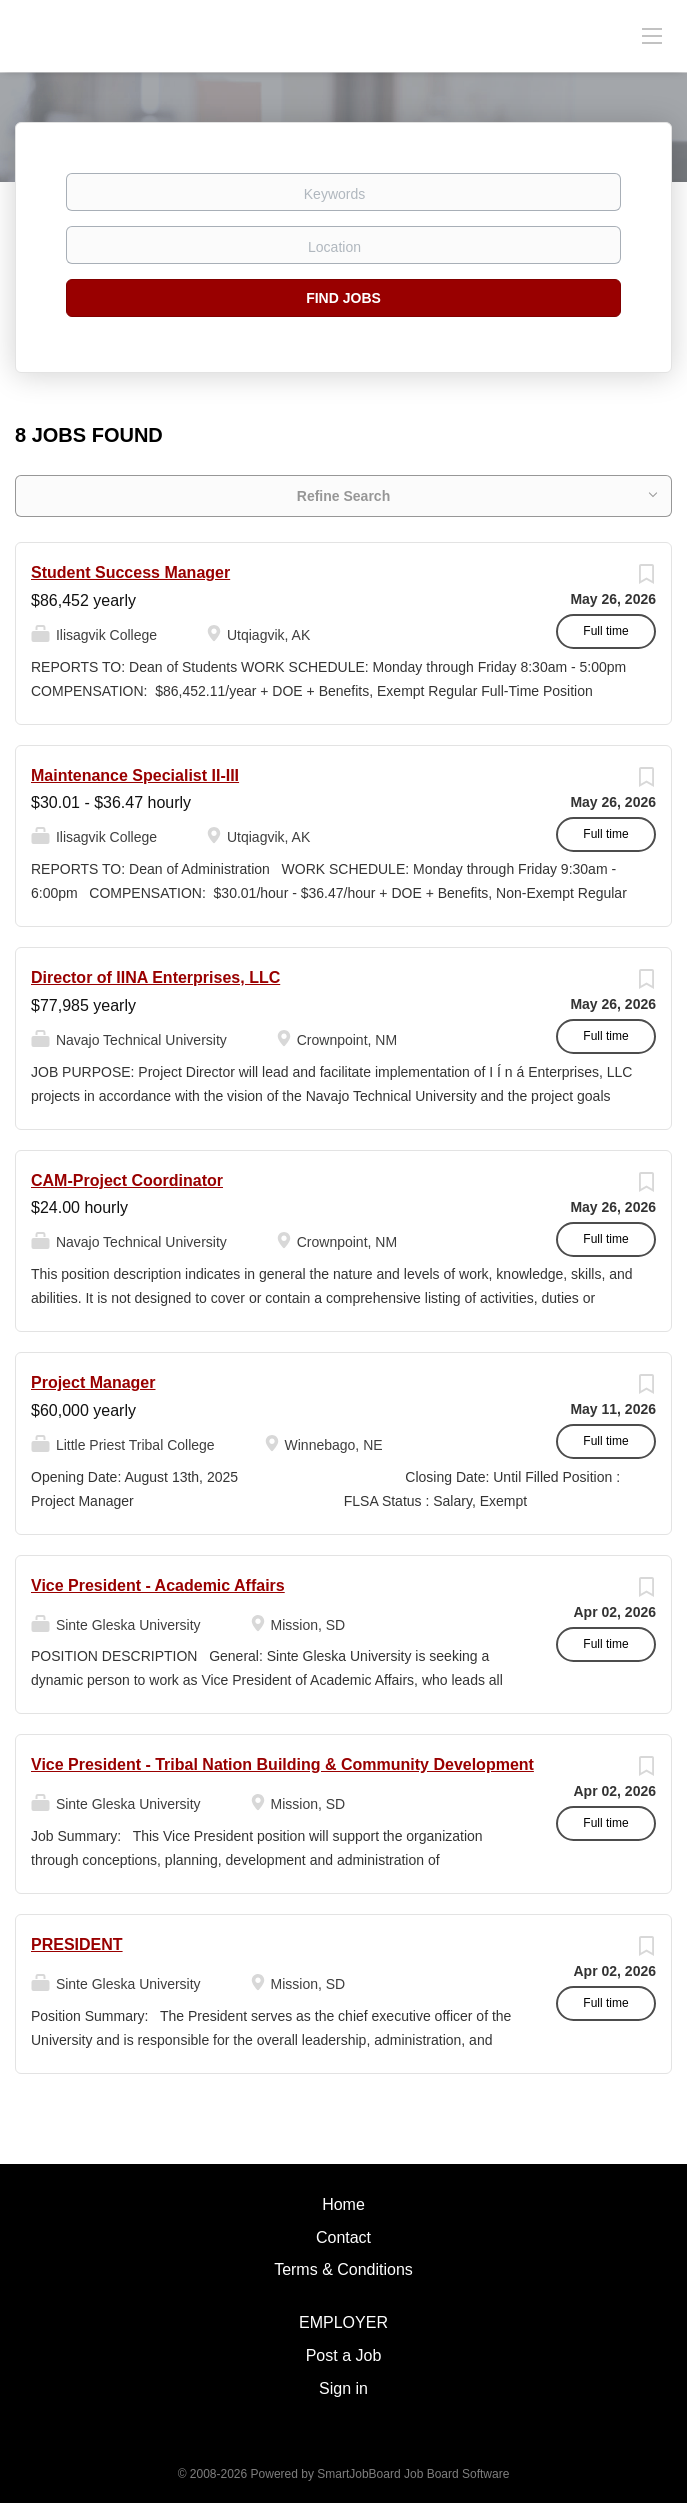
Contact (343, 2237)
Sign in (343, 2388)
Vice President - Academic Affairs (158, 1585)
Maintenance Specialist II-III (135, 775)
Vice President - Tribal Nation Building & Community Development (282, 1764)
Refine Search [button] (343, 496)
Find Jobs (343, 298)
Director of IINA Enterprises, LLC (155, 977)
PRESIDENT (77, 1944)
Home (343, 2204)
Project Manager (93, 1382)
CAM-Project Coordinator (127, 1180)
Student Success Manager (130, 572)
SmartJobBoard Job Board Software (413, 2474)
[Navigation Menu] (652, 35)
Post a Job (344, 2355)
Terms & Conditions (343, 2269)
